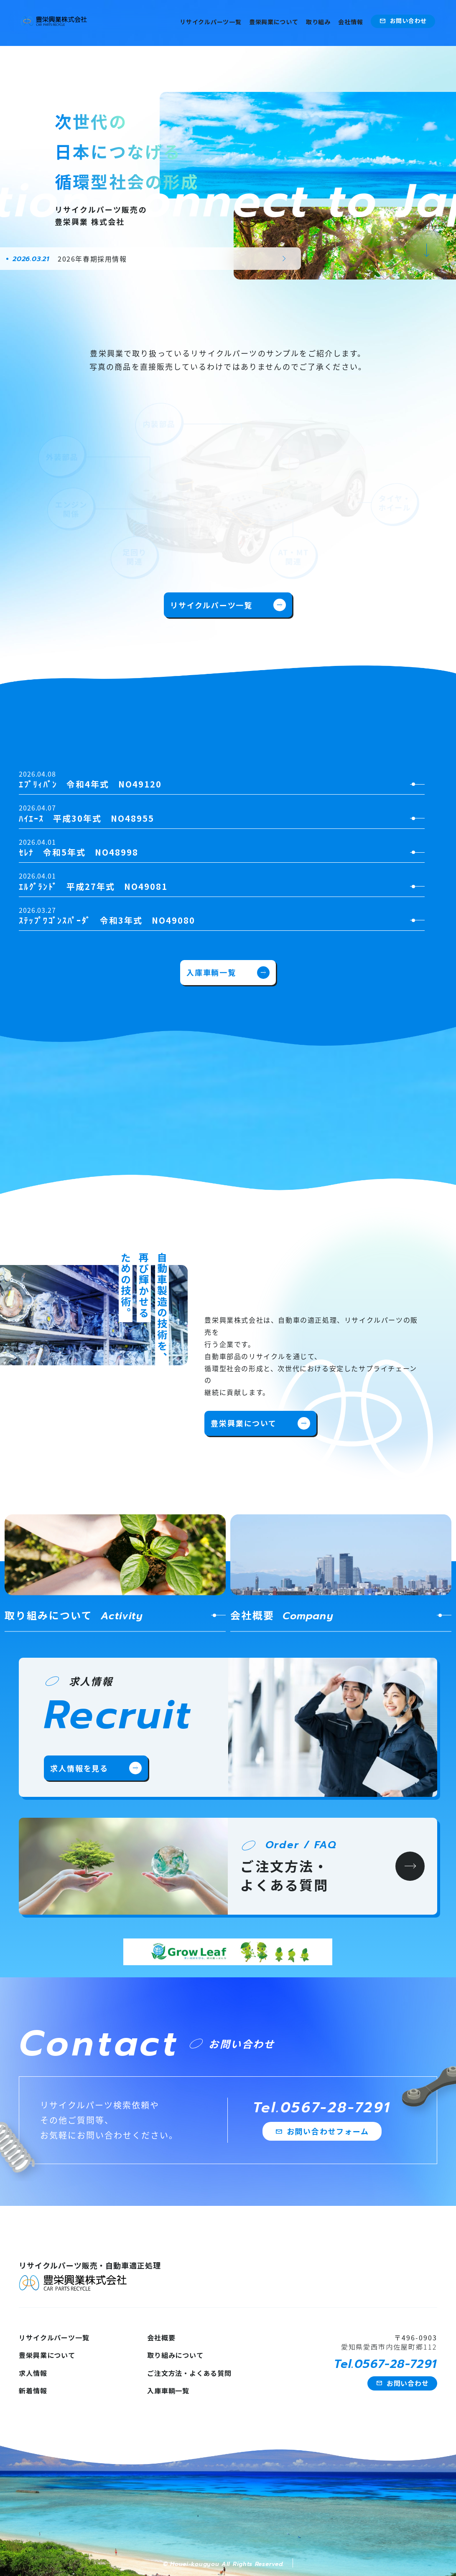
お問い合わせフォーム (322, 2131)
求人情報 (33, 2373)
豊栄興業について (273, 22)
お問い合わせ (403, 20)
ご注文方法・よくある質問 (189, 2373)
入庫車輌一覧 (228, 972)
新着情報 (33, 2390)
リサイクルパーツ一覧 (210, 22)
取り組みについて (175, 2355)
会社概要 (161, 2337)
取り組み (318, 22)
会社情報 (350, 22)
